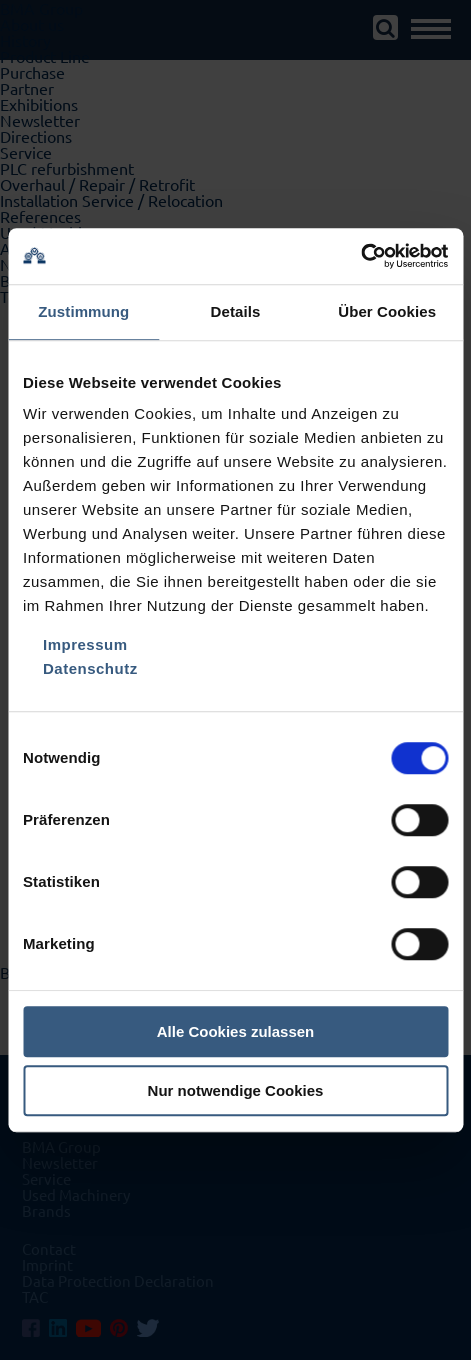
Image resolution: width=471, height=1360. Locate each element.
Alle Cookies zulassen (236, 1031)
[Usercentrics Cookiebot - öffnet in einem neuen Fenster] (360, 256)
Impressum (85, 644)
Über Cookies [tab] (387, 311)
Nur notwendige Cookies (236, 1090)
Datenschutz (90, 668)
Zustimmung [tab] (83, 311)
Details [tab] (236, 311)
